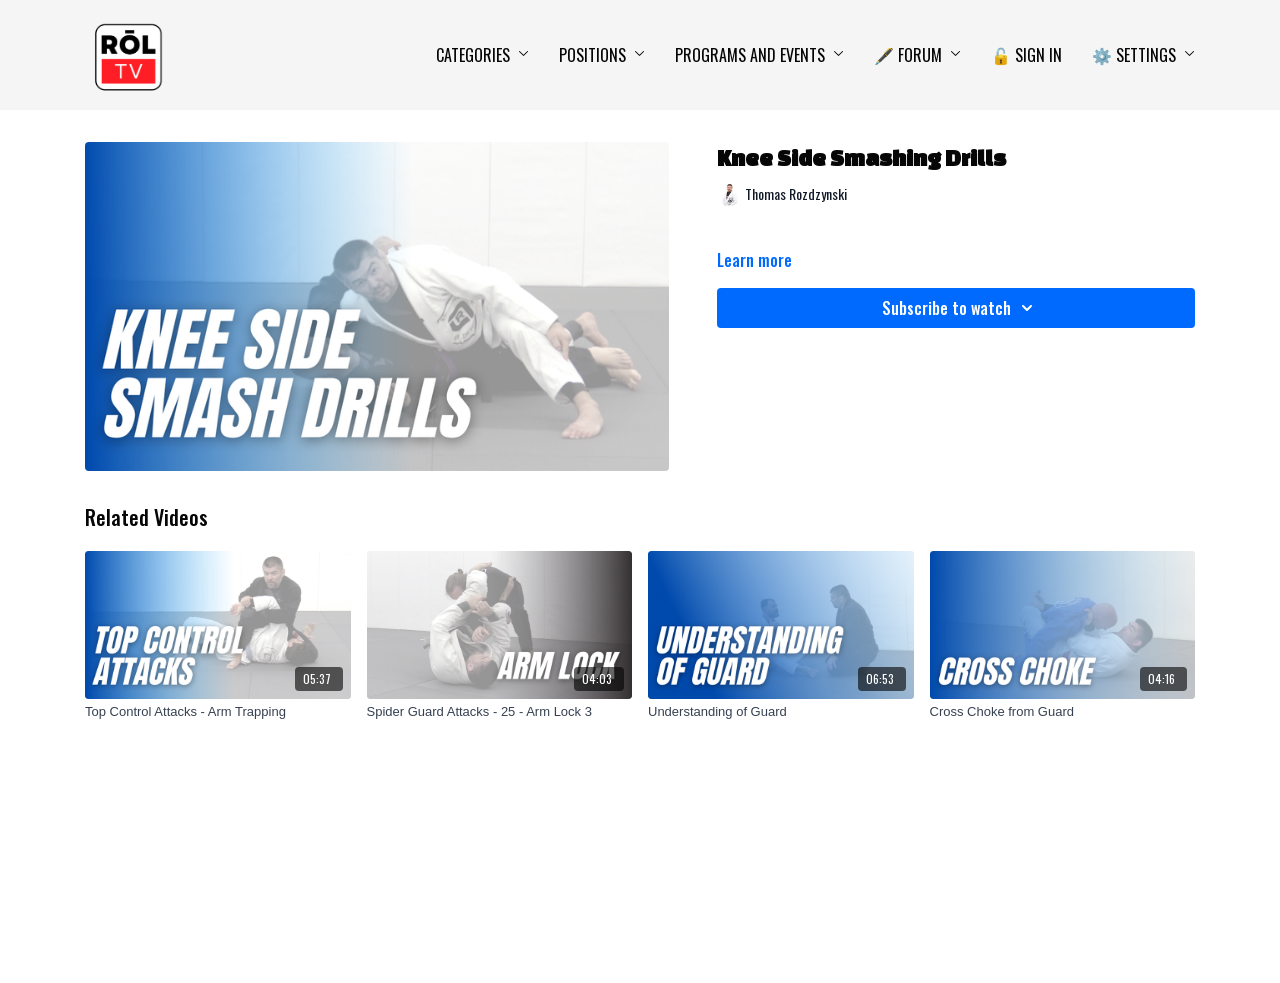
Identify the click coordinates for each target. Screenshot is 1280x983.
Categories (482, 55)
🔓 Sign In (1026, 55)
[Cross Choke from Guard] (1063, 712)
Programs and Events (759, 55)
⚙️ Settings (1143, 55)
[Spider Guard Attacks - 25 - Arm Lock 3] (500, 712)
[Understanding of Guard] (781, 712)
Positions (602, 55)
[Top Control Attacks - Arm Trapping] (218, 712)
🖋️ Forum (917, 55)
